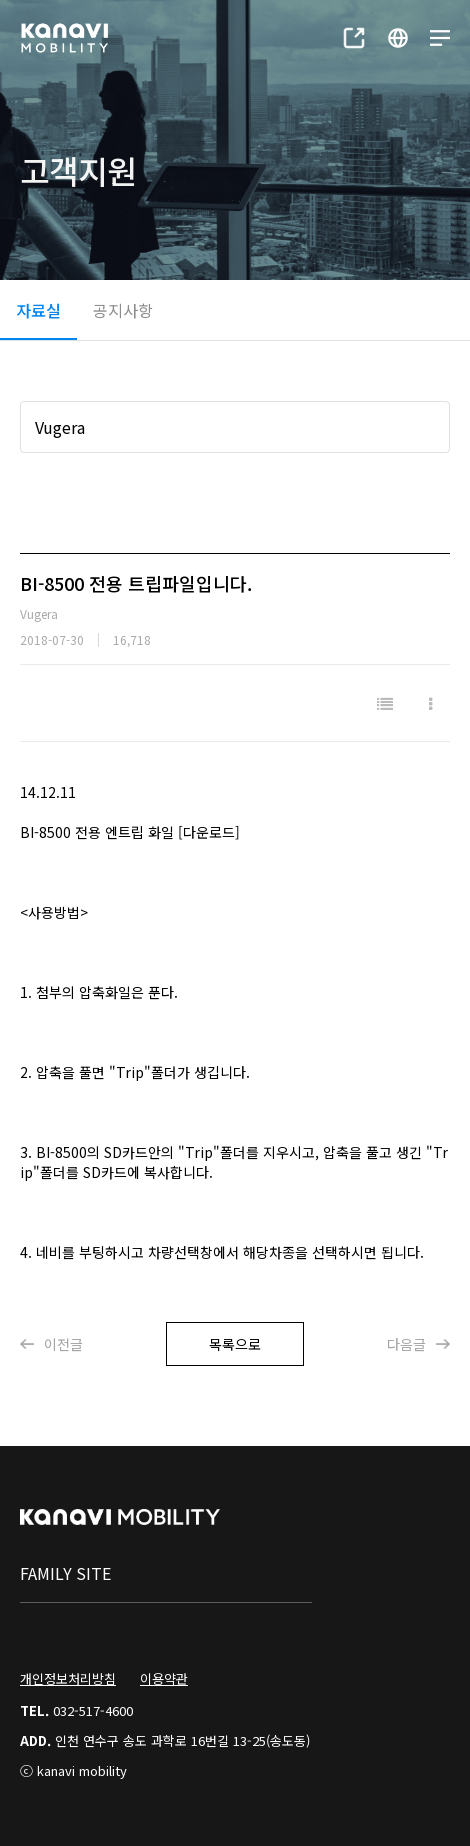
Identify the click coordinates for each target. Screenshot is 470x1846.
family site (65, 1573)
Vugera (60, 427)
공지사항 (123, 310)
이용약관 (164, 1678)
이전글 (51, 1344)
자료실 (38, 310)
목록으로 (235, 1344)
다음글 (418, 1344)
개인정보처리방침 (68, 1678)
